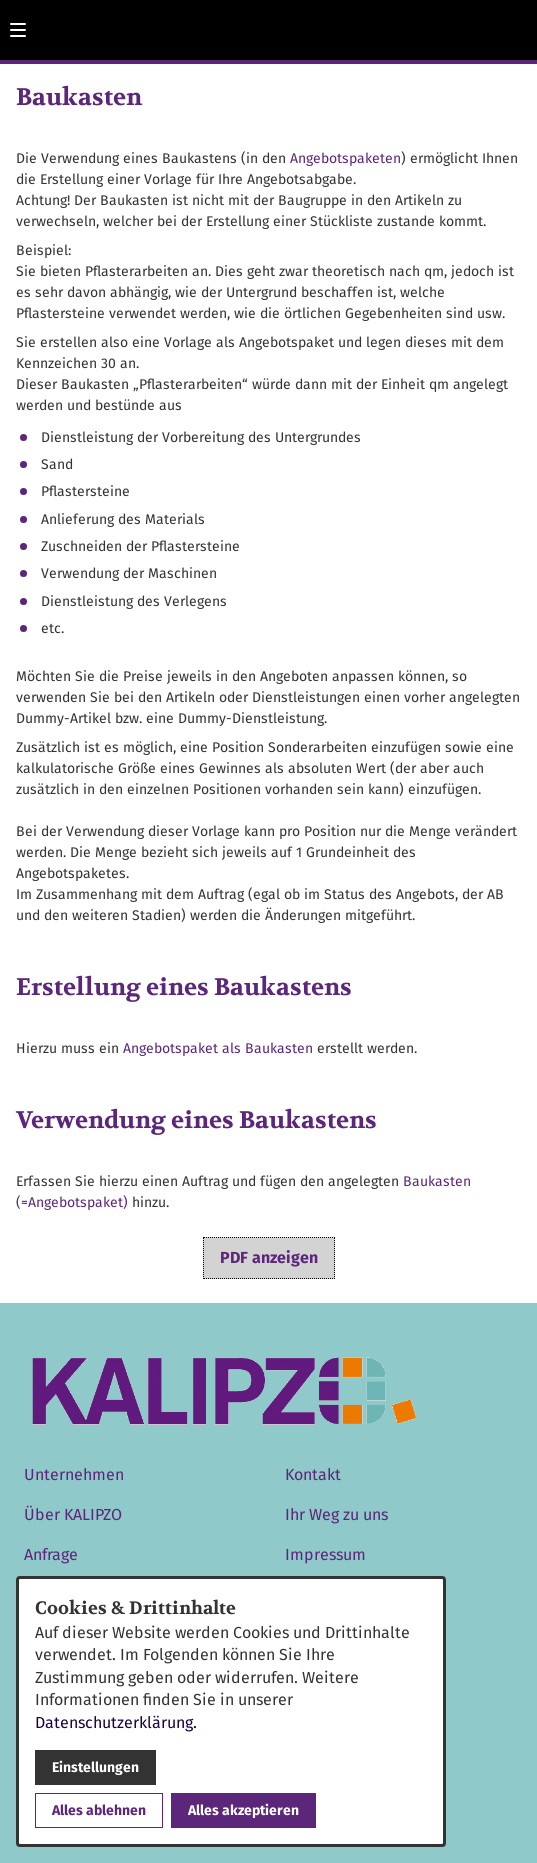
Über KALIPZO (73, 1514)
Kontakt (313, 1474)
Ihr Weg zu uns (336, 1514)
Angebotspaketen (345, 158)
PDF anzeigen (269, 1257)
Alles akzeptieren (243, 1810)
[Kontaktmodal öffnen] (513, 24)
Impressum (325, 1554)
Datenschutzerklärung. (116, 1722)
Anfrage (51, 1554)
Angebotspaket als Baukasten (218, 1048)
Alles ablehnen (99, 1810)
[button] (18, 30)
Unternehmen (74, 1474)
